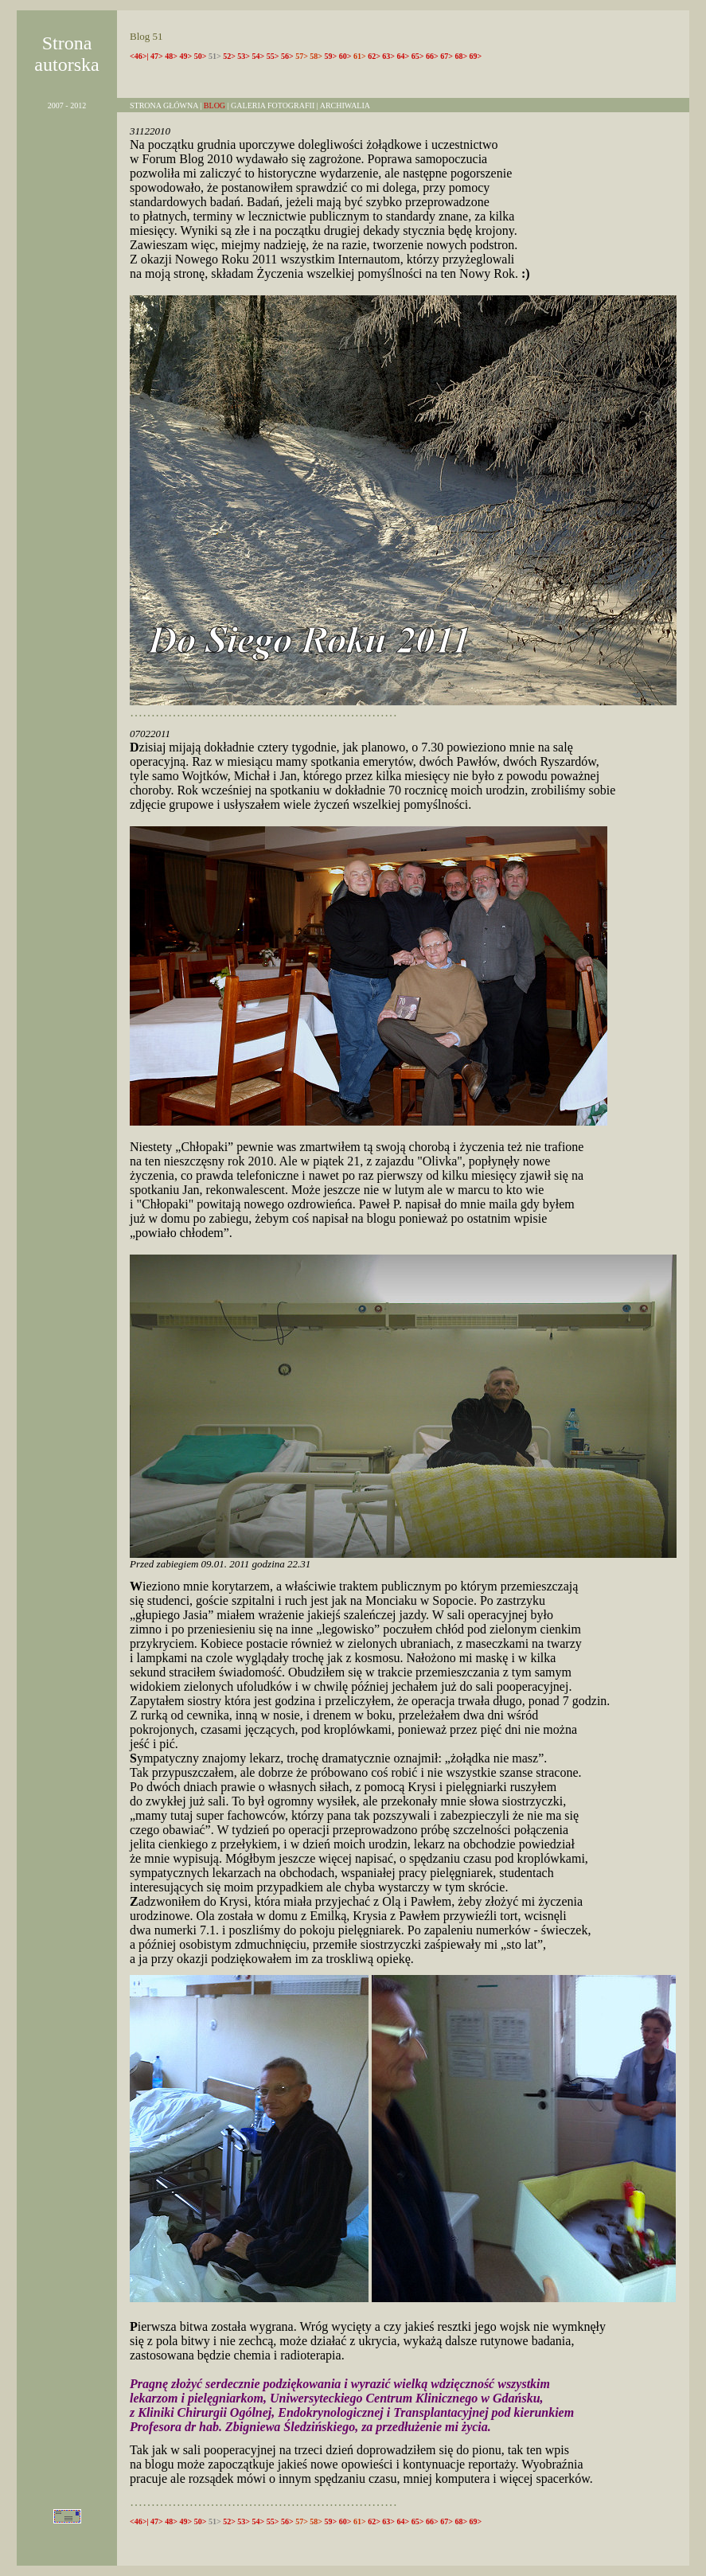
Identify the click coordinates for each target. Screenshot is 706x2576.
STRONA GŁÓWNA (164, 105)
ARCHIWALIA (344, 105)
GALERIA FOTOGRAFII (272, 105)
